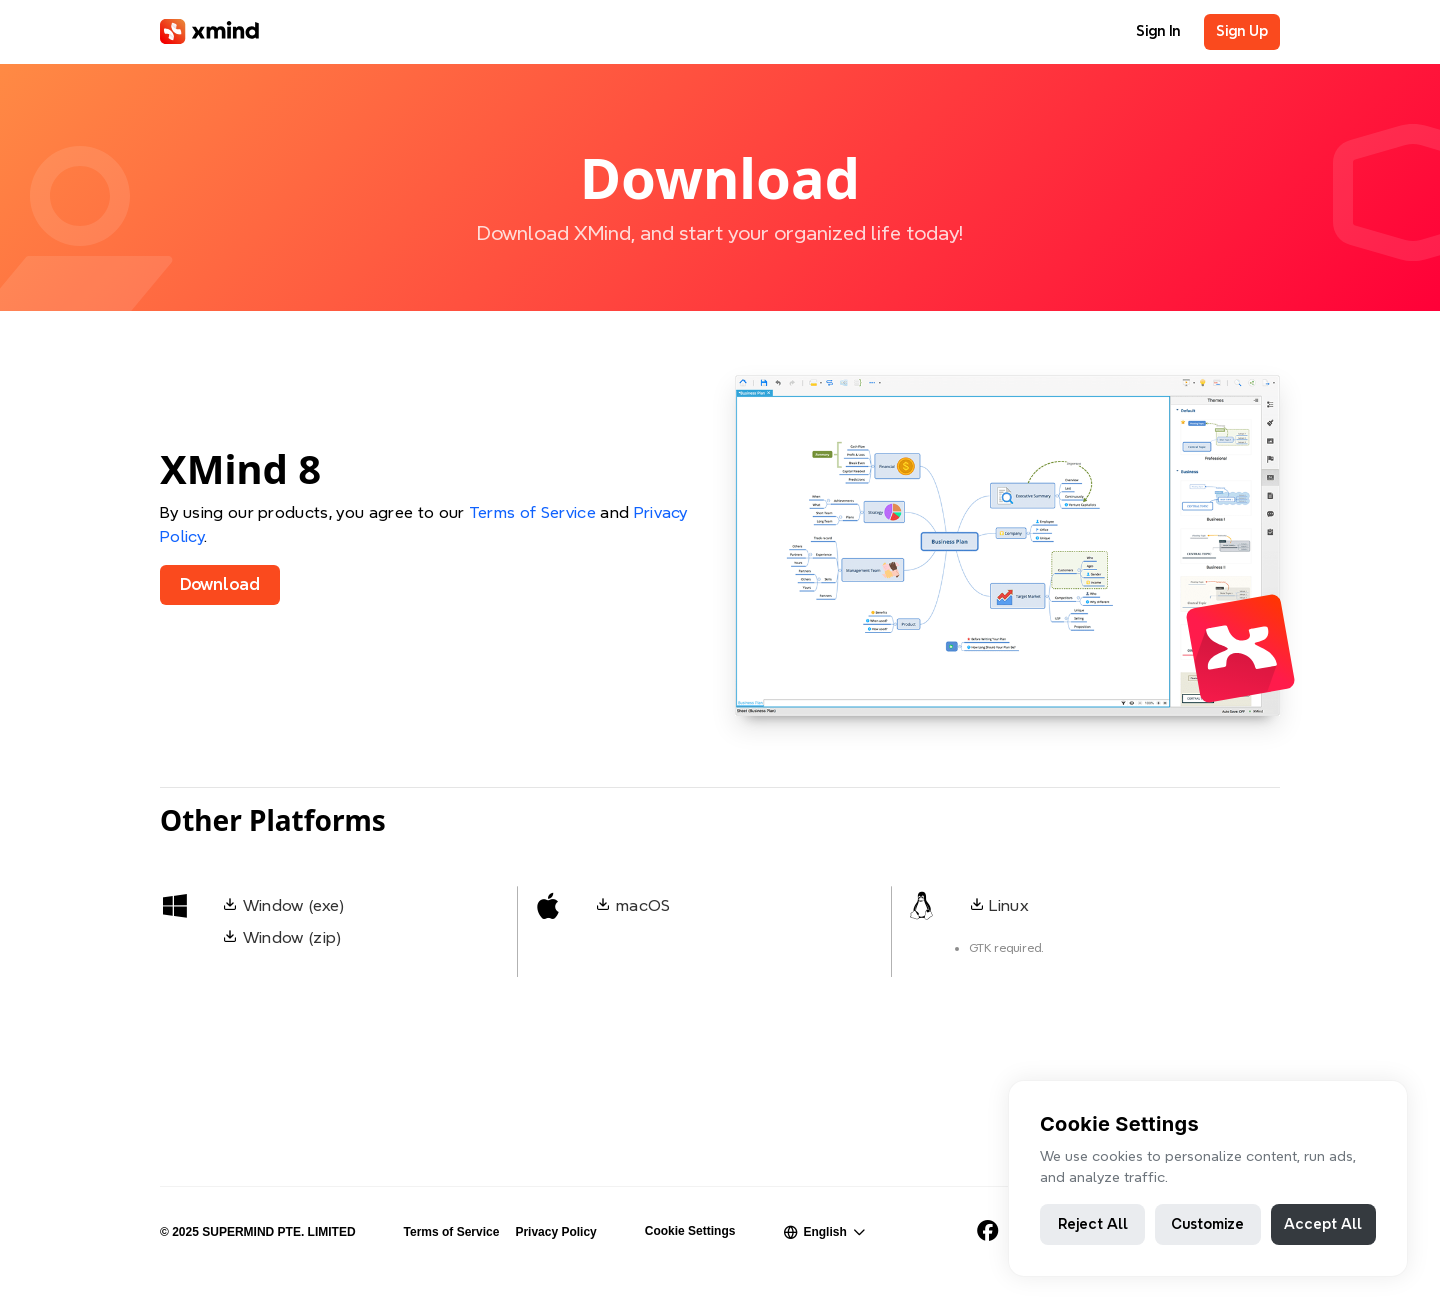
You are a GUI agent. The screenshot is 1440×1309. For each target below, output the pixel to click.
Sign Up (1242, 31)
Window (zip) (292, 937)
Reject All (1093, 1224)
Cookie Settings (690, 1231)
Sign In (1158, 31)
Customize (1207, 1224)
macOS (643, 905)
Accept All (1323, 1224)
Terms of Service (532, 512)
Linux (1009, 905)
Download (220, 584)
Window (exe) (294, 905)
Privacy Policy (555, 1232)
